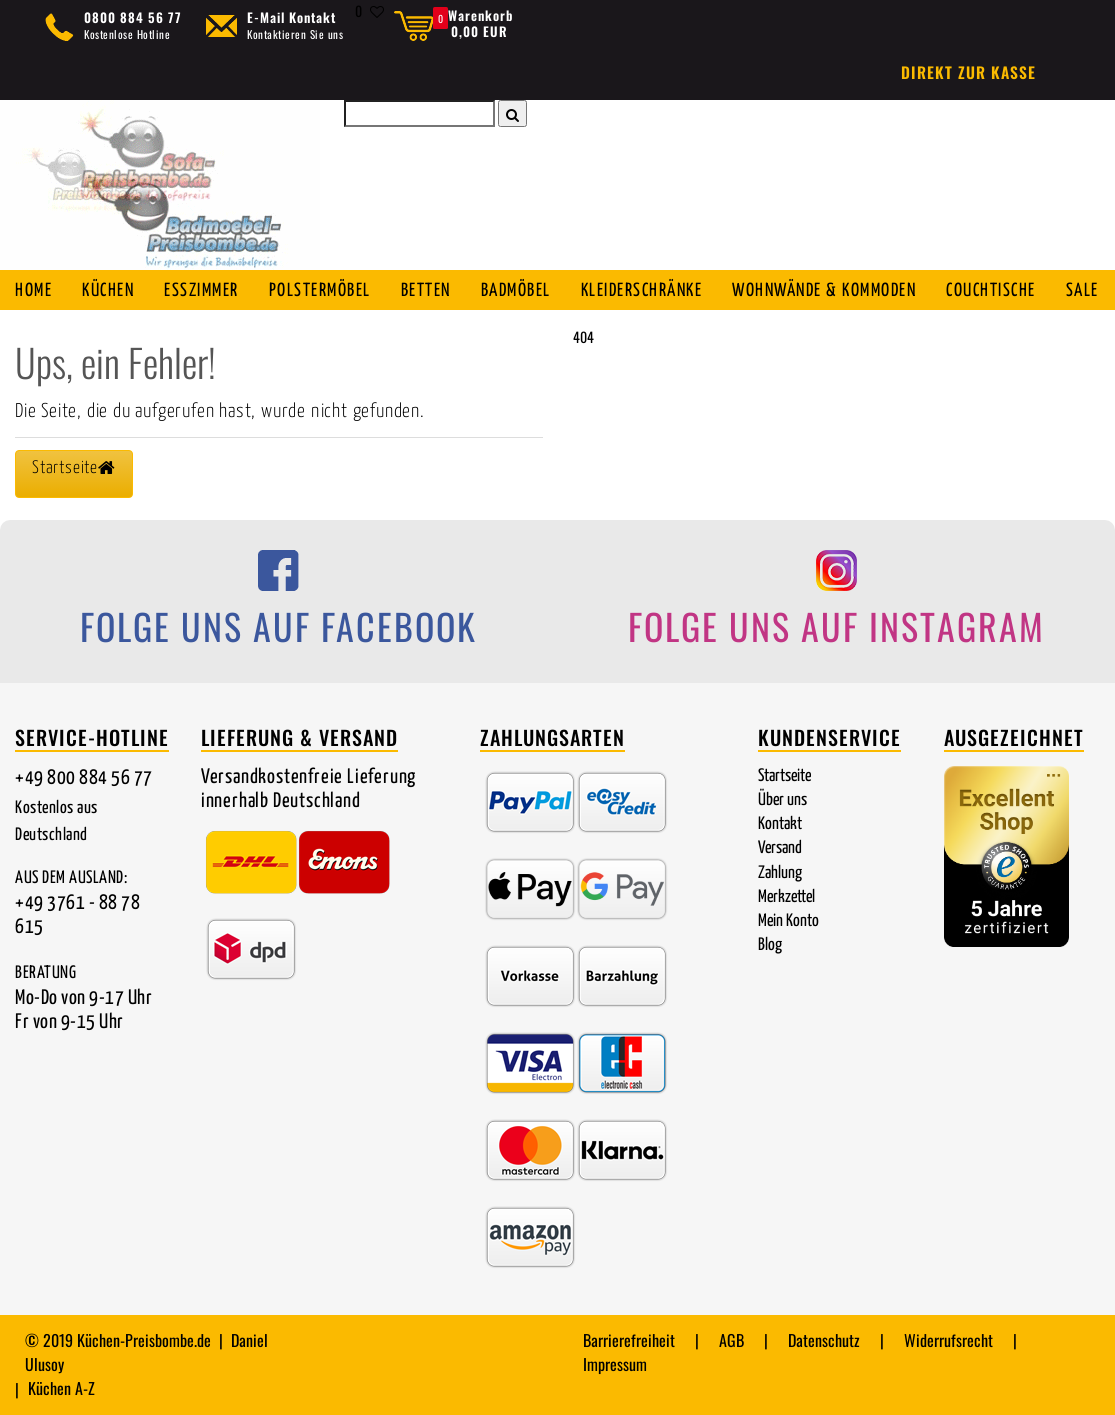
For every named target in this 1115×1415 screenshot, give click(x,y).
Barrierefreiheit (629, 1340)
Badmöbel (516, 291)
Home (33, 291)
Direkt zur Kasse (968, 72)
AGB (731, 1340)
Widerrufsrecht (948, 1340)
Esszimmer (201, 291)
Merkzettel (786, 897)
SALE (1082, 291)
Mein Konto (788, 921)
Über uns (782, 800)
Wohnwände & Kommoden (824, 291)
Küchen (108, 291)
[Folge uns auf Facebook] (279, 605)
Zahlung (780, 873)
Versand (780, 848)
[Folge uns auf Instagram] (837, 605)
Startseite (784, 776)
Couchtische (991, 291)
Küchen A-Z (61, 1388)
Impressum (615, 1364)
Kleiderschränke (642, 291)
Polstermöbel (320, 291)
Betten (426, 291)
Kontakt (780, 824)
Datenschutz (824, 1340)
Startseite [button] (74, 468)
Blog (770, 945)
